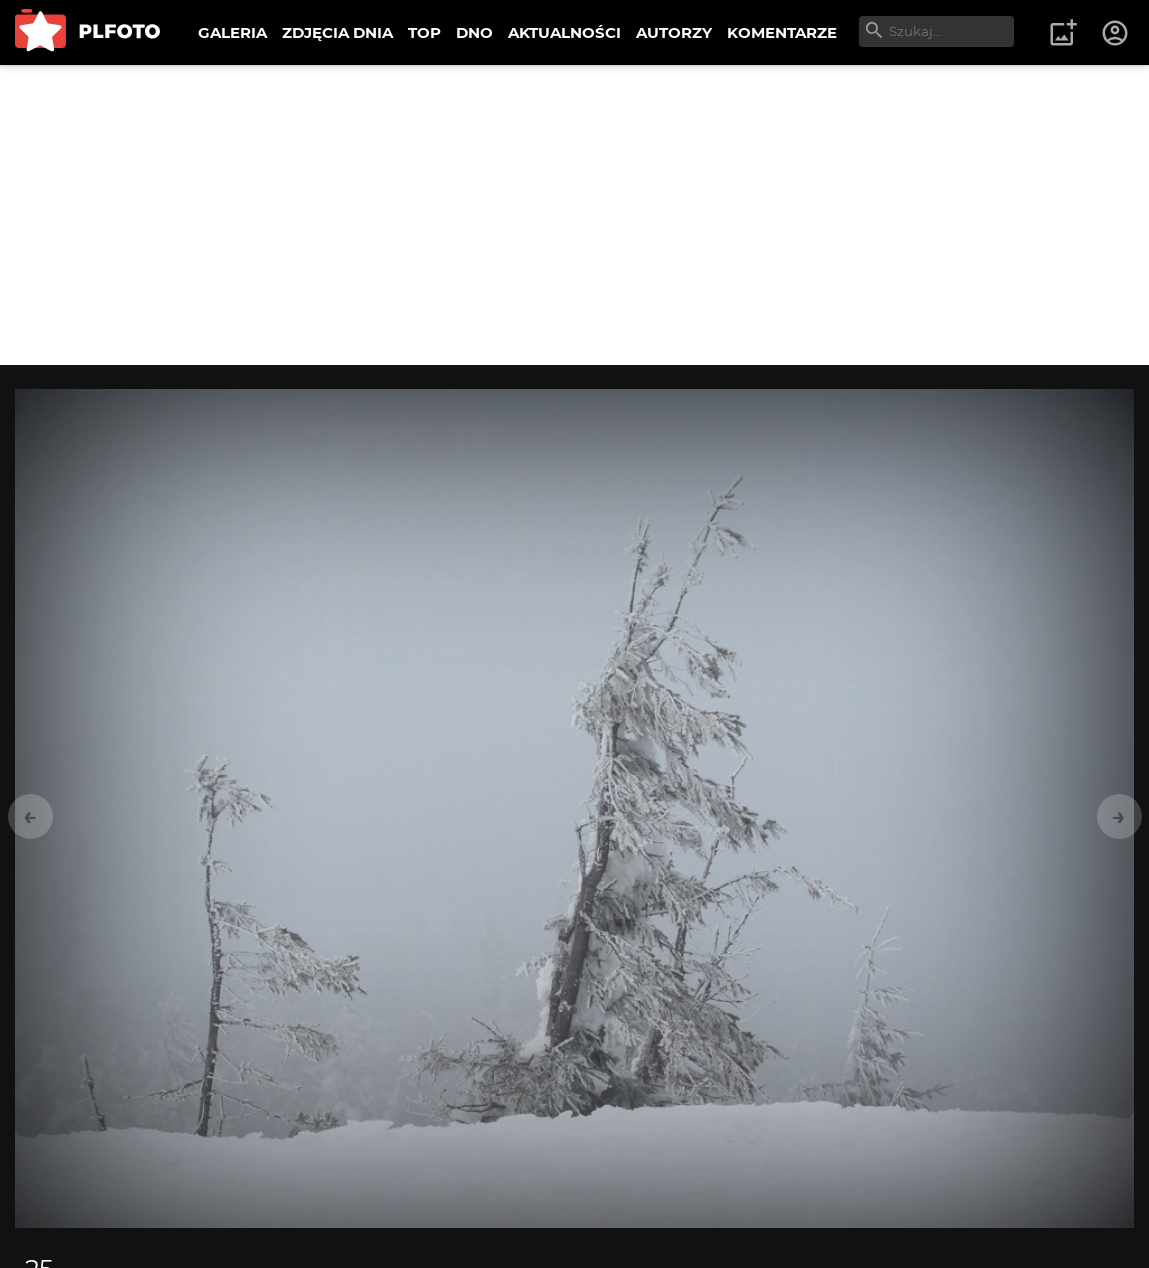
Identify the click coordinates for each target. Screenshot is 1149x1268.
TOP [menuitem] (424, 32)
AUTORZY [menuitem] (674, 32)
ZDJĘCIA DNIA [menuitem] (337, 32)
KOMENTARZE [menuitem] (782, 32)
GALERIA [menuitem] (232, 32)
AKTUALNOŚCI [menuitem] (564, 32)
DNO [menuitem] (474, 32)
